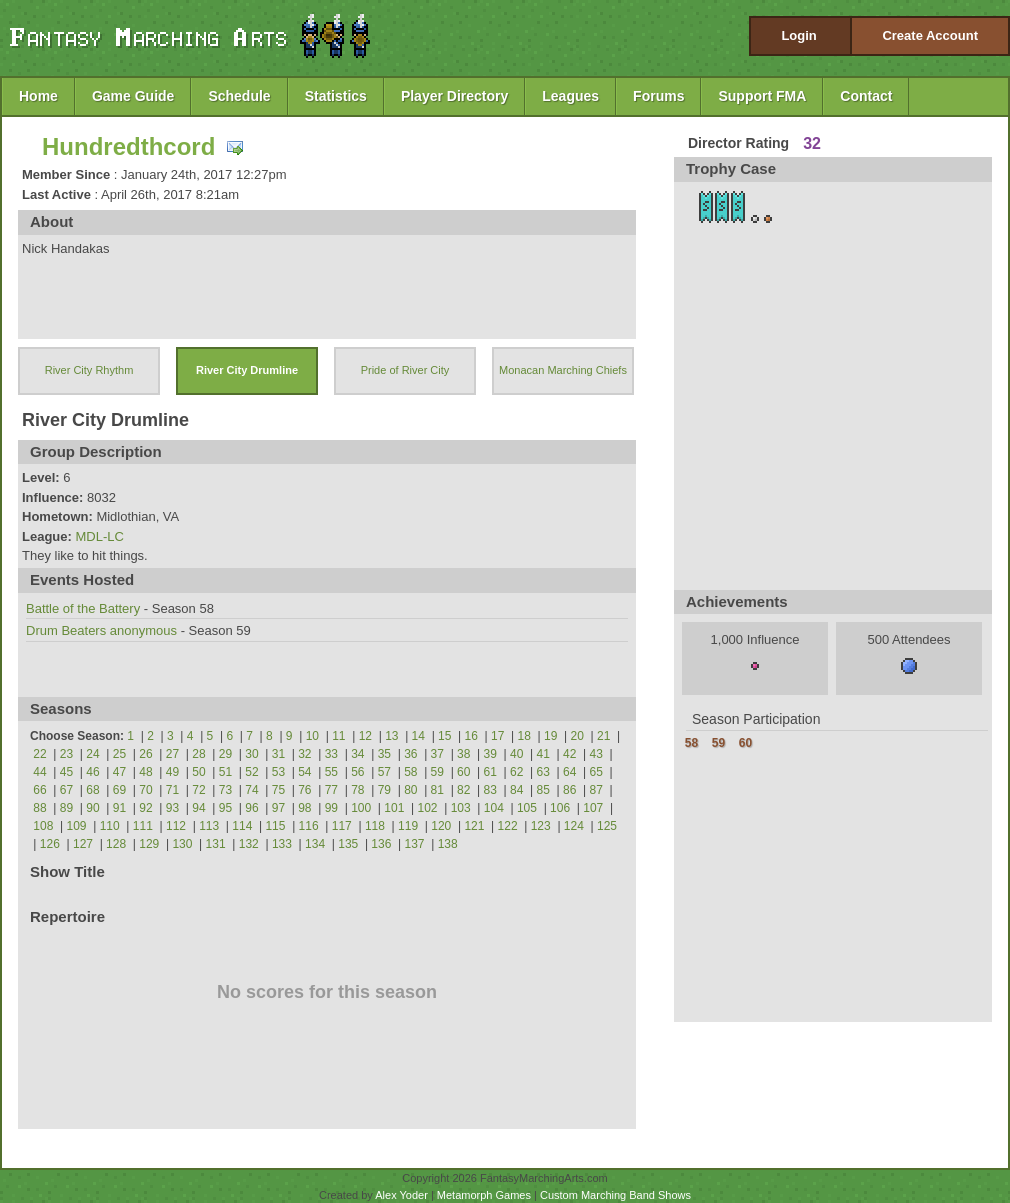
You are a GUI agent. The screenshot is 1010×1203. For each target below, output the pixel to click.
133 (282, 844)
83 (490, 790)
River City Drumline (247, 370)
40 (516, 754)
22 (39, 754)
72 (198, 790)
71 (172, 790)
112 (176, 826)
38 (463, 754)
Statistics (336, 96)
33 (331, 754)
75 (278, 790)
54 (304, 772)
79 (384, 790)
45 (66, 772)
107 (593, 808)
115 (275, 826)
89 (66, 808)
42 (569, 754)
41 (543, 754)
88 (39, 808)
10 (312, 736)
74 (251, 790)
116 (309, 826)
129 (149, 844)
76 (304, 790)
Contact (866, 96)
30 (251, 754)
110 (110, 826)
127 (83, 844)
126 (50, 844)
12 (365, 736)
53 (278, 772)
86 (569, 790)
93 (172, 808)
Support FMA (762, 96)
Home (38, 96)
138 (448, 844)
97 (278, 808)
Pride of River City (405, 370)
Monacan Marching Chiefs (563, 370)
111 (143, 826)
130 (182, 844)
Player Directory (454, 96)
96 (251, 808)
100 (361, 808)
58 (410, 772)
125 (607, 826)
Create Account (930, 35)
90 (92, 808)
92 (145, 808)
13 (391, 736)
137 (415, 844)
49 (172, 772)
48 (145, 772)
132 (249, 844)
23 (66, 754)
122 (508, 826)
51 (225, 772)
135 (348, 844)
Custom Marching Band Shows (615, 1195)
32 (304, 754)
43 (596, 754)
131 (216, 844)
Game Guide (133, 96)
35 (384, 754)
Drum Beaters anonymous (101, 630)
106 (560, 808)
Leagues (570, 96)
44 (39, 772)
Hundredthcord (128, 146)
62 (516, 772)
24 (92, 754)
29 (225, 754)
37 (437, 754)
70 (145, 790)
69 (119, 790)
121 (474, 826)
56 (357, 772)
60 (463, 772)
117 (342, 826)
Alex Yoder (401, 1195)
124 (574, 826)
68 (92, 790)
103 (461, 808)
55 (331, 772)
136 (381, 844)
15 (444, 736)
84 (516, 790)
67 (66, 790)
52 (251, 772)
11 (338, 736)
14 (418, 736)
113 (209, 826)
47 (119, 772)
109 (77, 826)
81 (437, 790)
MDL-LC (99, 536)
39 (490, 754)
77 (331, 790)
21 (603, 736)
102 (427, 808)
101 (394, 808)
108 (43, 826)
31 (278, 754)
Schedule (239, 96)
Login (798, 35)
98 (304, 808)
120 (441, 826)
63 (543, 772)
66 (39, 790)
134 (315, 844)
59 (437, 772)
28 (198, 754)
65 (596, 772)
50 (198, 772)
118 (375, 826)
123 (541, 826)
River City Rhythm (89, 370)
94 (198, 808)
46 (92, 772)
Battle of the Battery (83, 608)
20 (577, 736)
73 (225, 790)
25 (119, 754)
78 (357, 790)
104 (494, 808)
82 (463, 790)
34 (357, 754)
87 (596, 790)
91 (119, 808)
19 (550, 736)
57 (384, 772)
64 (569, 772)
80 (410, 790)
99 (331, 808)
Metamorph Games (484, 1195)
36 (410, 754)
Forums (658, 96)
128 (116, 844)
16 (471, 736)
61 (490, 772)
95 (225, 808)
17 (497, 736)
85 (543, 790)
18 (524, 736)
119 (408, 826)
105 (527, 808)
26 (145, 754)
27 (172, 754)
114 (242, 826)
